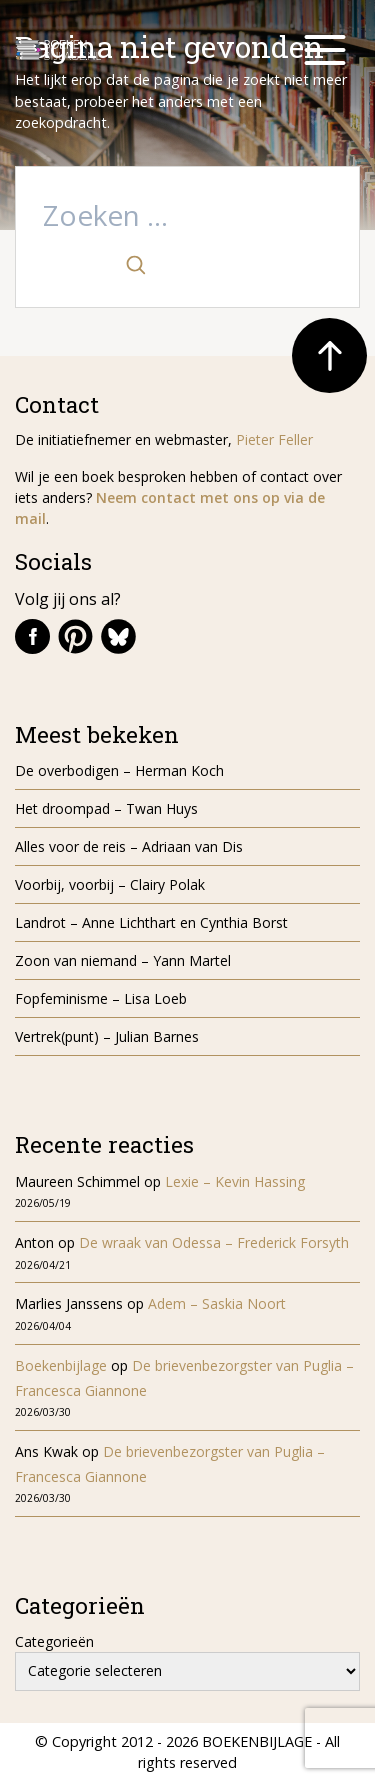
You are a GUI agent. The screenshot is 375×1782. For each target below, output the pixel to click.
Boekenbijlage (61, 1365)
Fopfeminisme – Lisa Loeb (101, 998)
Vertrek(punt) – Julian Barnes (107, 1036)
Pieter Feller (274, 439)
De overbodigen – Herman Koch (119, 770)
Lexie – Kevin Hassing (235, 1181)
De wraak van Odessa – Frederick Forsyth (214, 1242)
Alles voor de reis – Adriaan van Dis (129, 846)
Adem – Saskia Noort (217, 1303)
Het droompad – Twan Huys (106, 808)
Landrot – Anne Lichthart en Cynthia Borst (151, 922)
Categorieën (54, 1641)
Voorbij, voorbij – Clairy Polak (110, 884)
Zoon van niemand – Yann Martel (123, 960)
